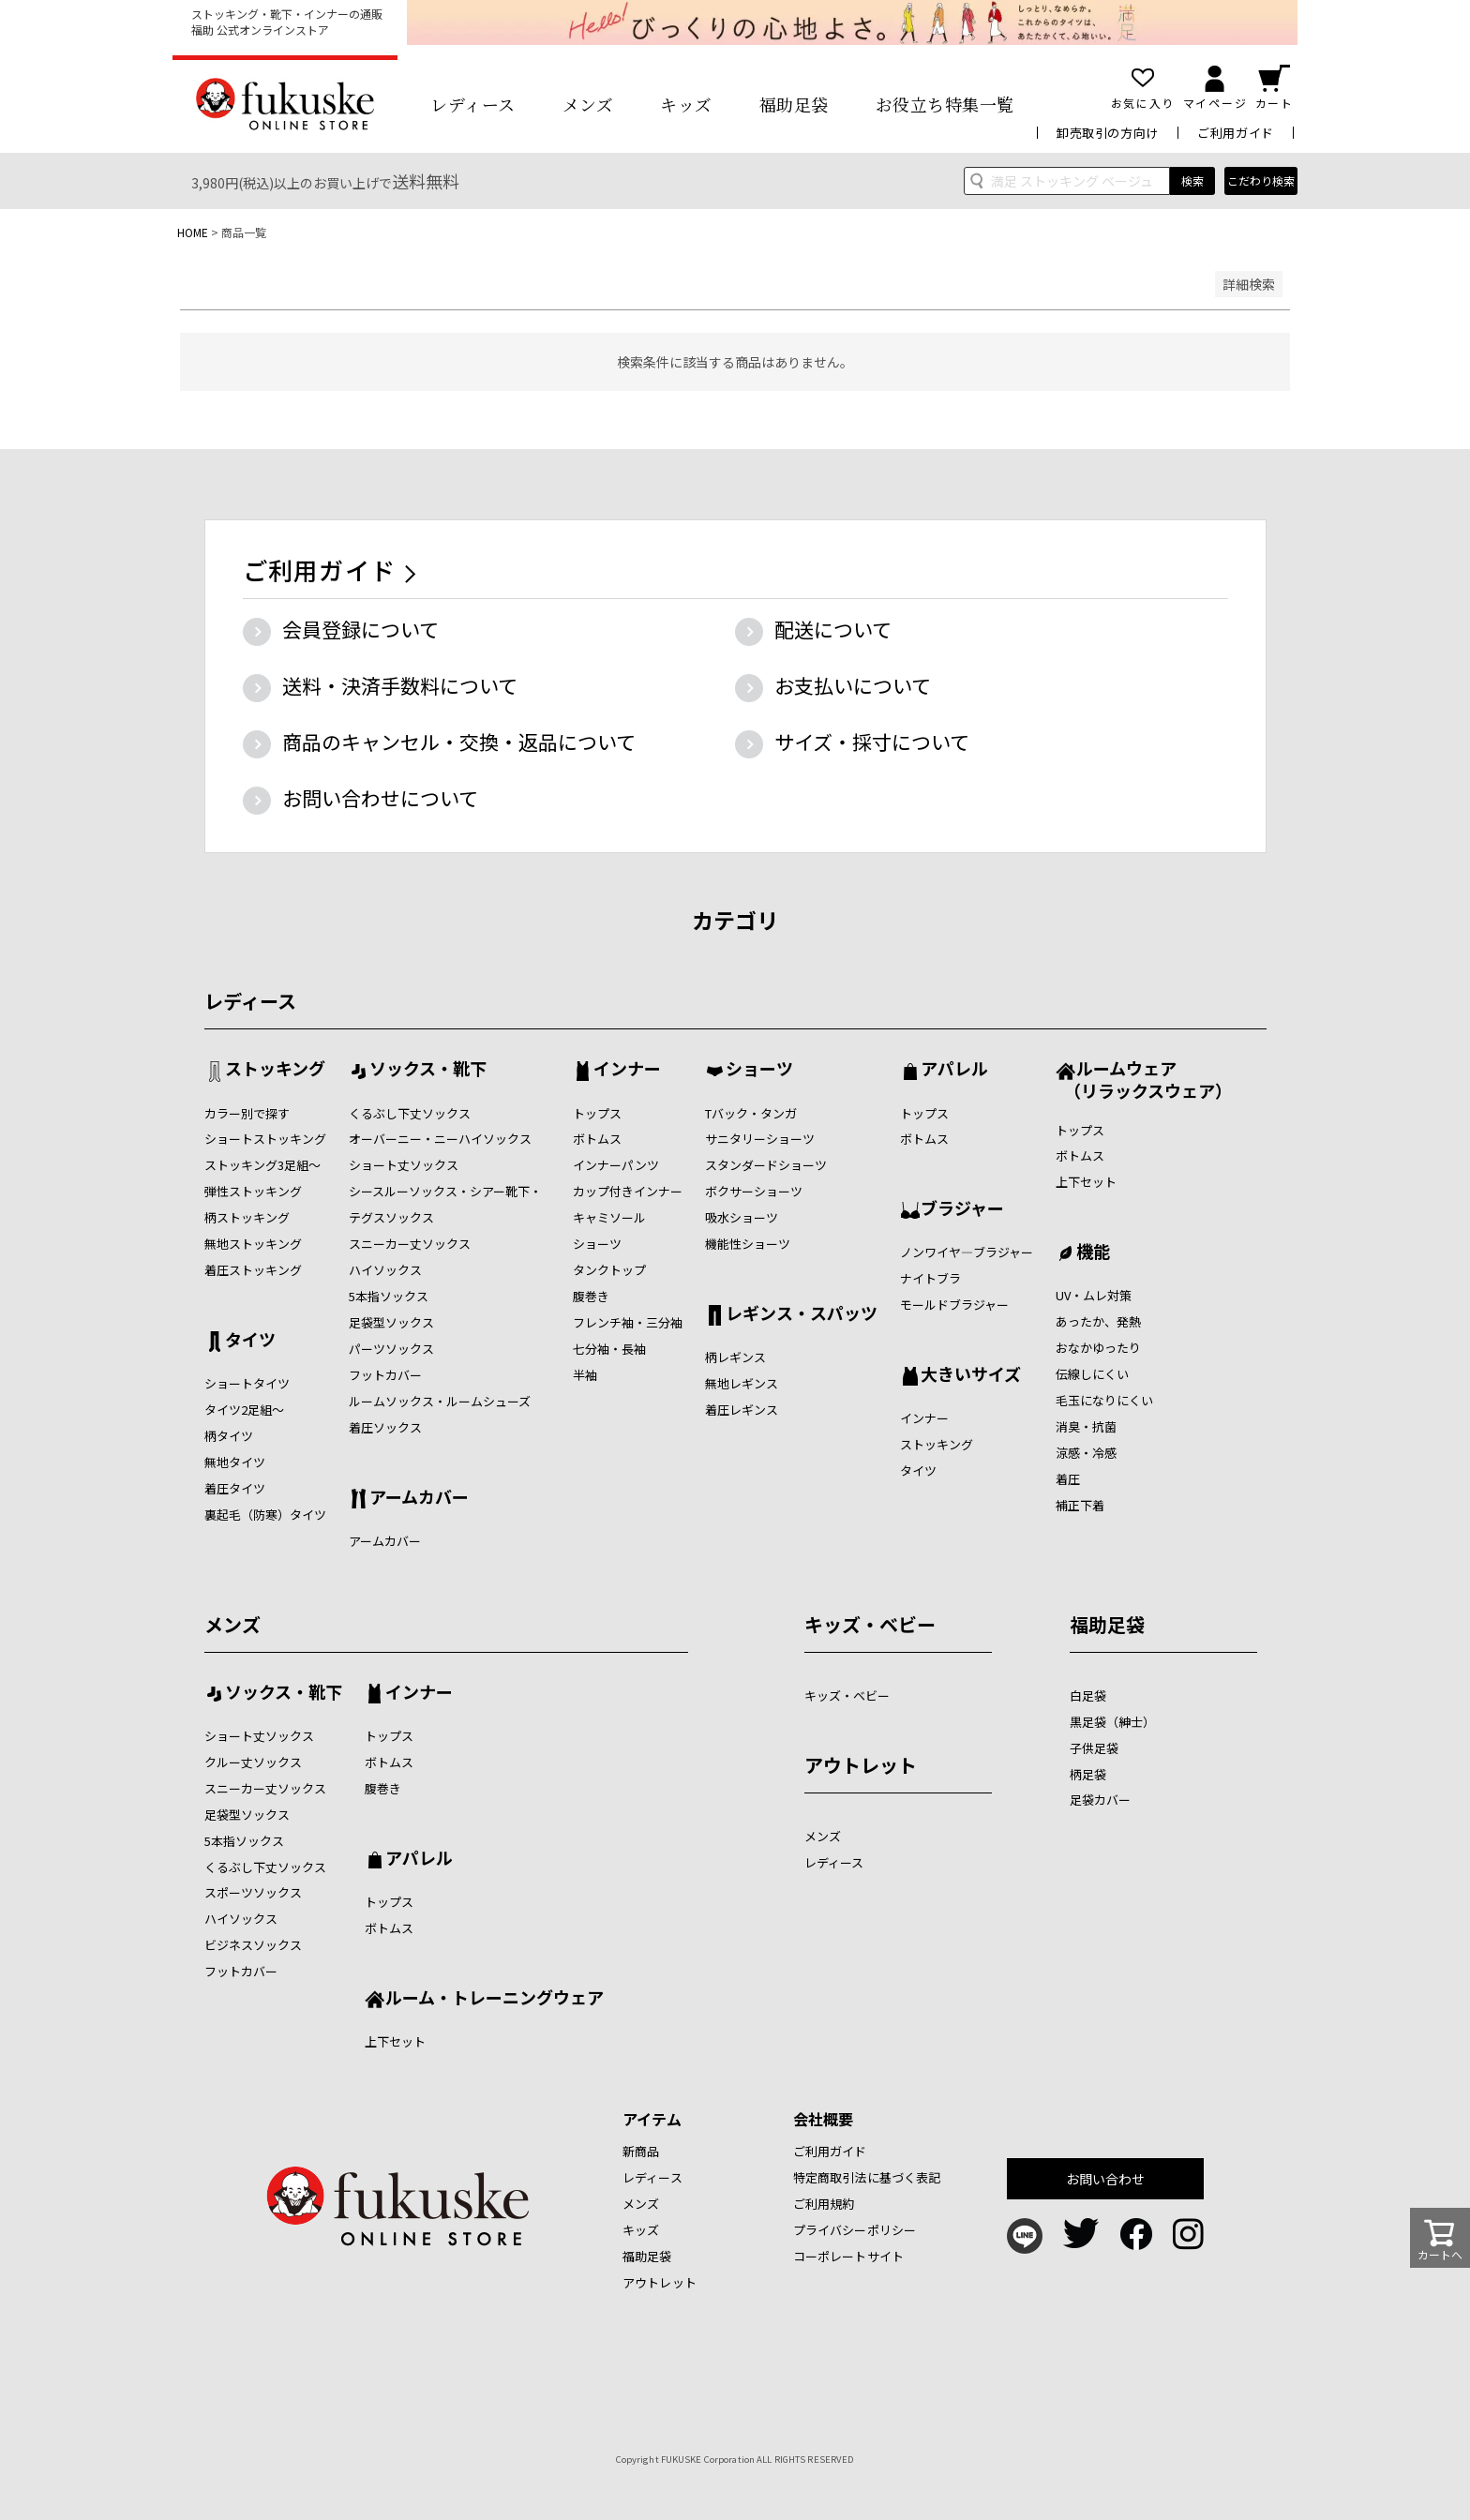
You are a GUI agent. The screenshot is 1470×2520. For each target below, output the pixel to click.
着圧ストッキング (253, 1270)
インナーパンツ (616, 1165)
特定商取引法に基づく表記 (867, 2177)
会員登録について (360, 629)
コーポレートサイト (848, 2256)
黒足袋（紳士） (1112, 1722)
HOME (192, 232)
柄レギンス (735, 1357)
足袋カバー (1100, 1799)
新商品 (640, 2151)
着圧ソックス (385, 1427)
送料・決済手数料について (400, 685)
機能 (1093, 1252)
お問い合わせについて (380, 798)
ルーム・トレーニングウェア (494, 1998)
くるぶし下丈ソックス (410, 1113)
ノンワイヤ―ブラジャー (966, 1252)
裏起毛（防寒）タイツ (265, 1514)
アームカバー (419, 1498)
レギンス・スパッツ (802, 1314)
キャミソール (609, 1217)
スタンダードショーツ (766, 1165)
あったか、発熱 (1098, 1321)
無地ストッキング (253, 1243)
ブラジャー (962, 1209)
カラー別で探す (247, 1113)
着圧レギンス (741, 1409)
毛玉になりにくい (1104, 1400)
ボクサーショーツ (753, 1191)
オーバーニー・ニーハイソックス (440, 1139)
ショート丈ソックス (403, 1165)
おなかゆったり (1098, 1348)
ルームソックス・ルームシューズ (440, 1401)
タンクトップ (609, 1270)
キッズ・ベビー (870, 1624)
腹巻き (591, 1296)
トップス (597, 1113)
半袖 (585, 1375)
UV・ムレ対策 (1094, 1295)
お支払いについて (852, 685)
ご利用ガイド (1235, 133)
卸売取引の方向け (1108, 133)
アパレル (954, 1069)
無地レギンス (741, 1383)
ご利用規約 (824, 2203)
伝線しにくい (1092, 1374)
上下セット (1086, 1182)
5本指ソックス (388, 1296)
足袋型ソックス (391, 1322)
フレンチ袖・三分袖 (627, 1322)
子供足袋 (1094, 1748)
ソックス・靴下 (428, 1069)
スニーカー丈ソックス (410, 1243)
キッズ (686, 104)
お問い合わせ (1106, 2178)
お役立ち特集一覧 (945, 104)
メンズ (588, 104)
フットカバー (385, 1375)
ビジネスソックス (253, 1945)
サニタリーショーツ (760, 1139)
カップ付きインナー (627, 1191)
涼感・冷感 (1086, 1453)
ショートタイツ (247, 1383)
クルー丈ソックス (253, 1762)
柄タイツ (228, 1436)
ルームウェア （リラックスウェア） (1144, 1078)
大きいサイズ (971, 1375)
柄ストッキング (247, 1217)
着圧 (1068, 1479)
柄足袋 (1088, 1774)
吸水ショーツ (741, 1217)
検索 (1192, 180)
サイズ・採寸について (871, 742)
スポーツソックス (253, 1892)
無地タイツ (234, 1462)
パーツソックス (391, 1349)
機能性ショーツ (747, 1243)
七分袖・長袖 (609, 1349)
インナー (627, 1069)
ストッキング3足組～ (262, 1165)
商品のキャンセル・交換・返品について (459, 742)
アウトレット (860, 1764)
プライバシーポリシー (854, 2230)
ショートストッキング (265, 1139)
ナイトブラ (930, 1278)
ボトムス (597, 1139)
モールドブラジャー (954, 1304)
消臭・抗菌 (1086, 1426)
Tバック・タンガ (751, 1113)
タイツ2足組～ (244, 1409)
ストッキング (275, 1069)
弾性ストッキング (253, 1191)
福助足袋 (794, 104)
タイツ (250, 1340)
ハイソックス (385, 1270)
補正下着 (1080, 1505)
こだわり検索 (1261, 180)
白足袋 (1088, 1695)
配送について (833, 629)
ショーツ (597, 1243)
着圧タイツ (234, 1488)
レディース (473, 104)
